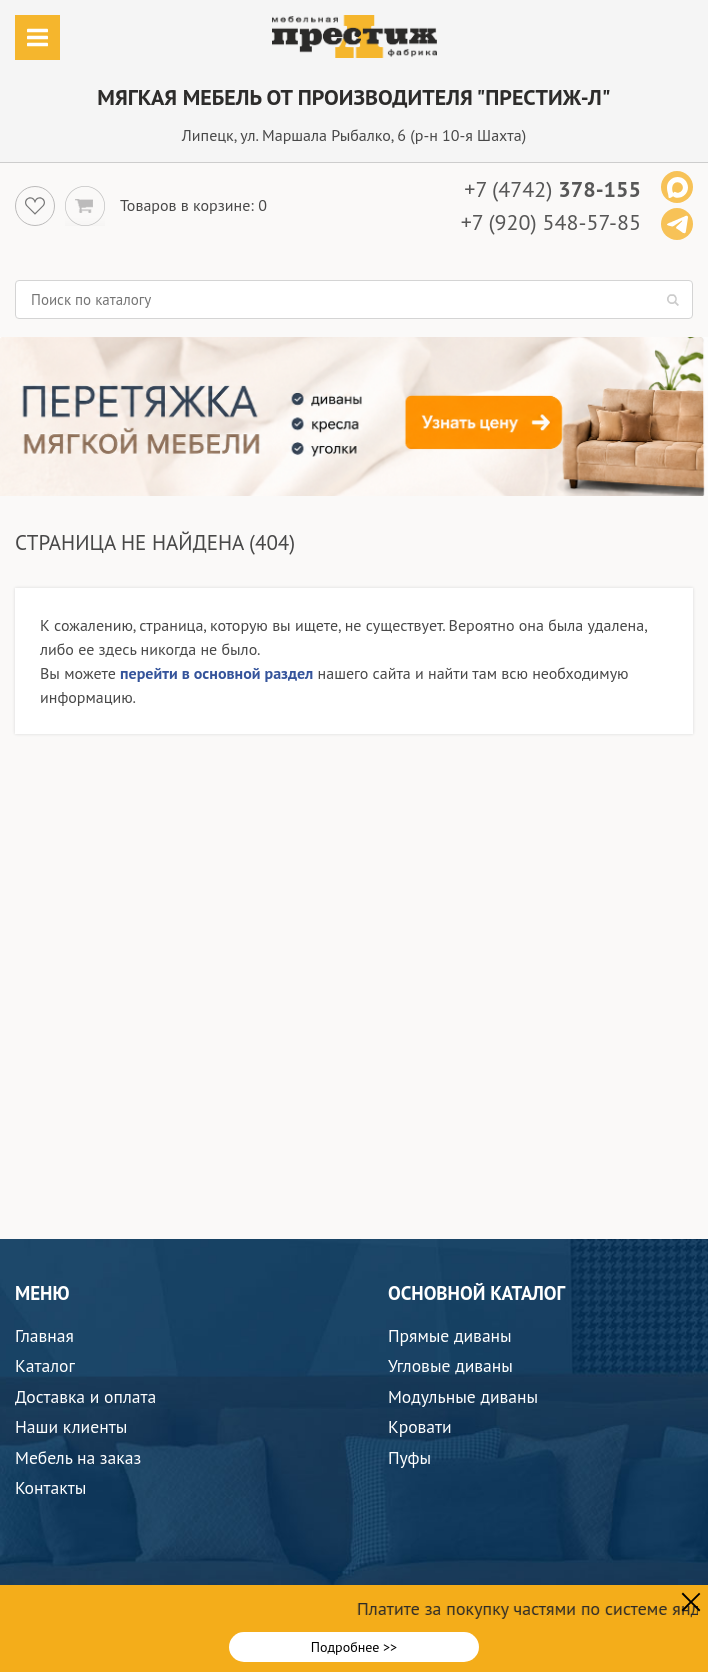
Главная (44, 1335)
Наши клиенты (71, 1426)
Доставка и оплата (85, 1396)
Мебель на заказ (78, 1457)
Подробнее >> (354, 1647)
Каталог (45, 1365)
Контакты (50, 1487)
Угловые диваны (450, 1365)
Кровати (420, 1426)
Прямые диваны (450, 1335)
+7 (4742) (552, 189)
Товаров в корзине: (187, 205)
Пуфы (409, 1457)
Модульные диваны (463, 1396)
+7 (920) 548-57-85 (551, 222)
